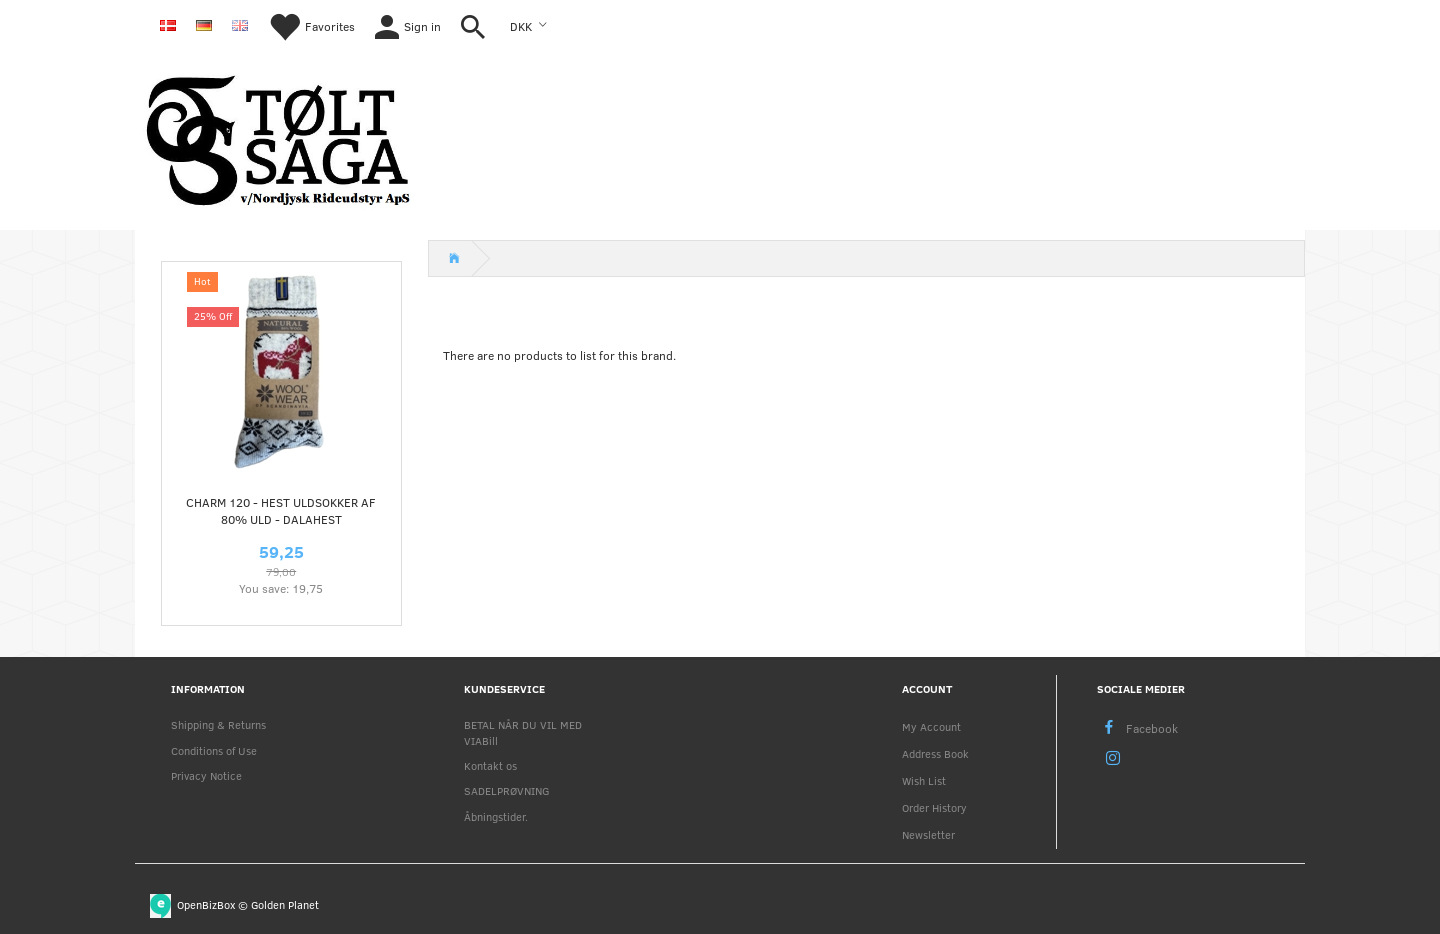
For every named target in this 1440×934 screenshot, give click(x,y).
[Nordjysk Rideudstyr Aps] (278, 137)
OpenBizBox (206, 904)
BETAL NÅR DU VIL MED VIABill (523, 732)
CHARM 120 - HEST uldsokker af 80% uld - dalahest (281, 510)
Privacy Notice (206, 775)
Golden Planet (285, 904)
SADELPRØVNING (506, 790)
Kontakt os (490, 765)
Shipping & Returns (218, 724)
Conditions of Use (214, 750)
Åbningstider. (496, 816)
